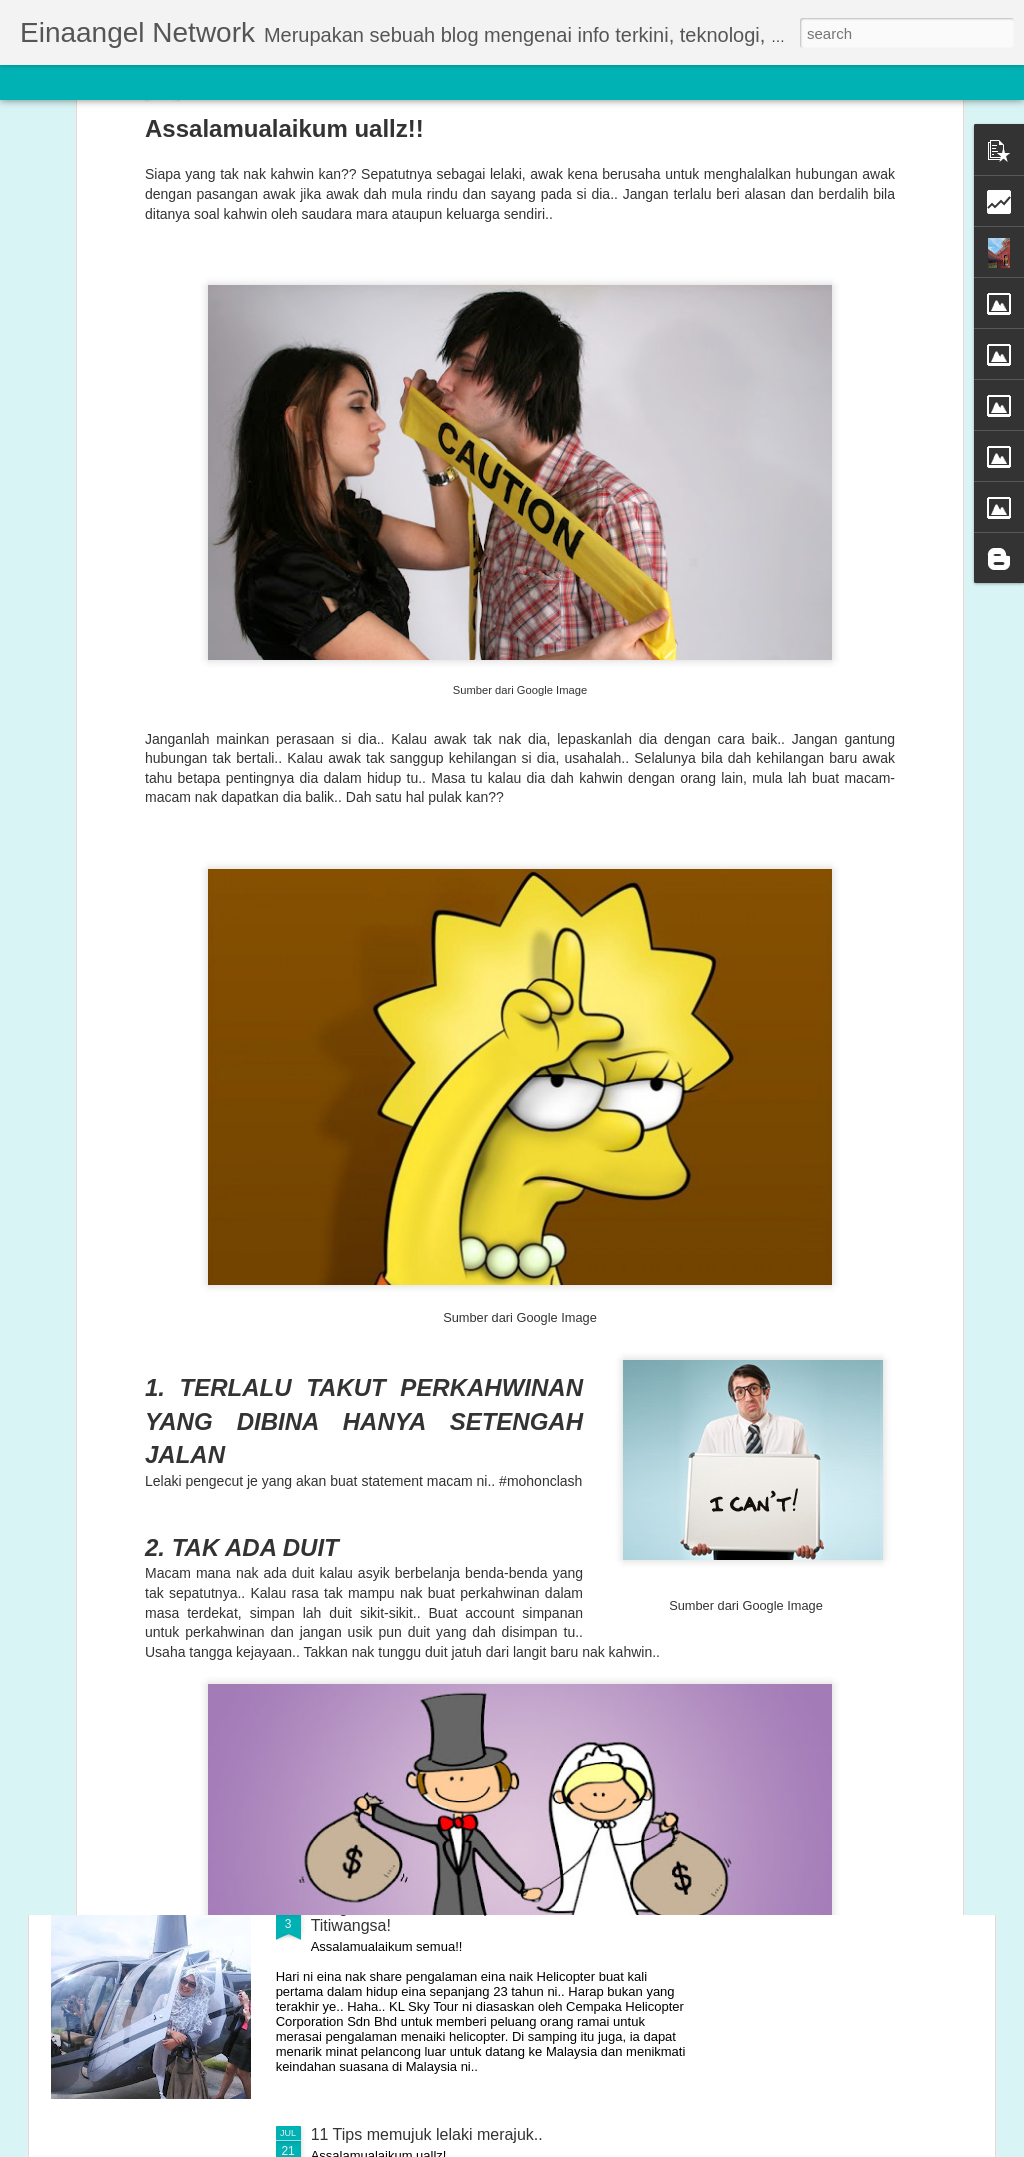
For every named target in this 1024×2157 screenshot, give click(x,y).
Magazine (163, 82)
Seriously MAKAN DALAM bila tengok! (447, 1680)
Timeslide (430, 82)
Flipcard (94, 82)
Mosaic (229, 82)
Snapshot (357, 82)
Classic (32, 82)
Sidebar (290, 82)
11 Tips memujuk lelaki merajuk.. (427, 2134)
